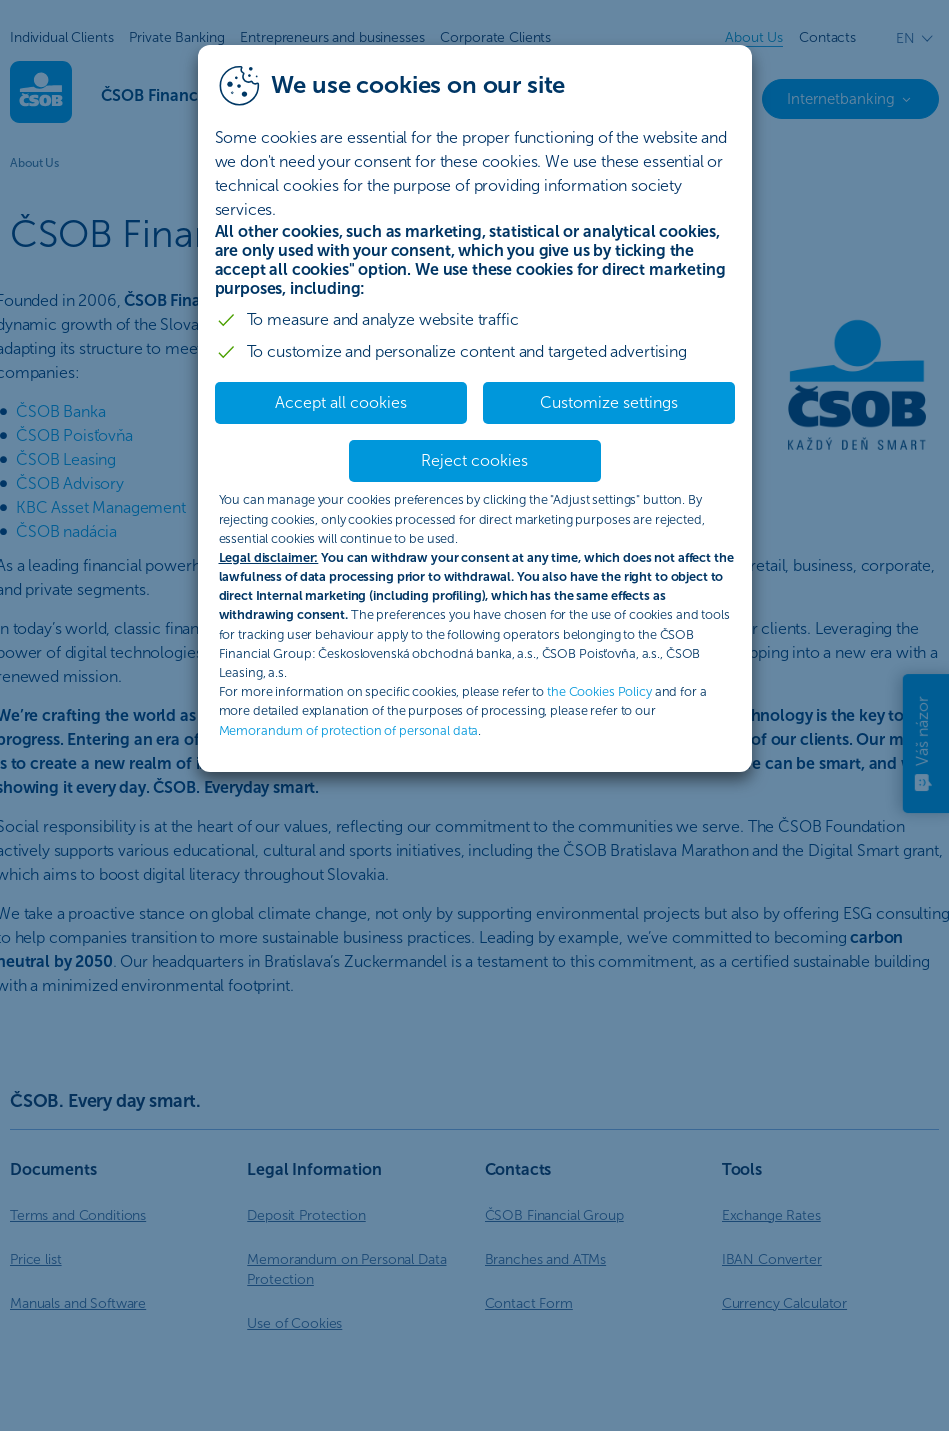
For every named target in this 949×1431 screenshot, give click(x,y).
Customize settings (609, 402)
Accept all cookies (341, 402)
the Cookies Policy (599, 691)
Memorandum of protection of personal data (349, 730)
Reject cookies (474, 460)
